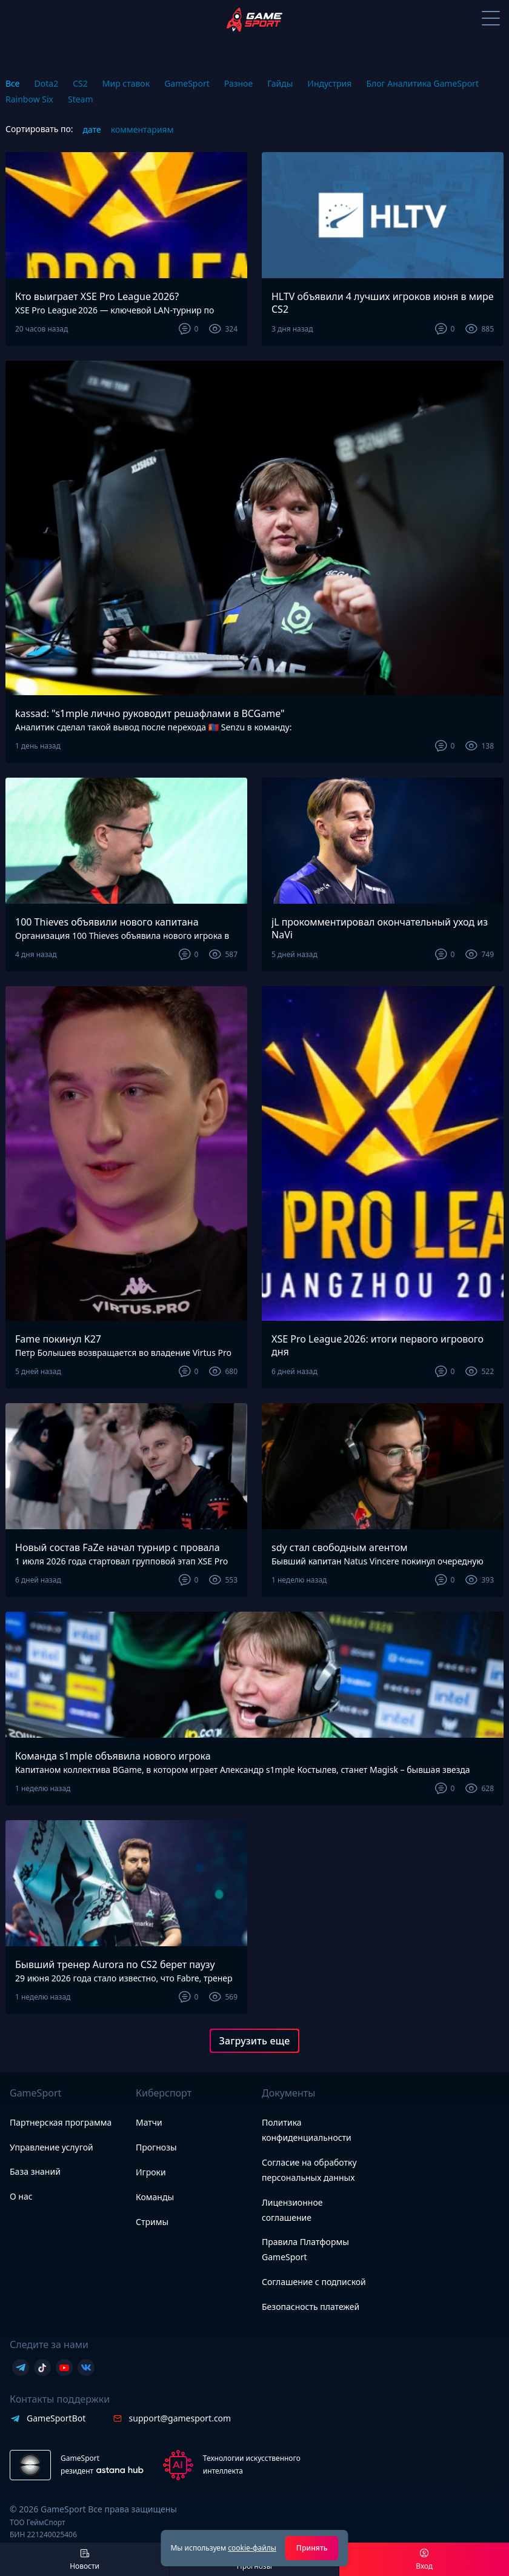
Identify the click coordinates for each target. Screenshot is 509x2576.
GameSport (187, 83)
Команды (155, 2197)
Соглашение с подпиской (314, 2281)
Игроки (151, 2172)
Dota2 (47, 83)
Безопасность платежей (310, 2306)
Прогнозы (156, 2147)
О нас (21, 2196)
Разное (238, 83)
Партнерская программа (60, 2122)
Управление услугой (51, 2148)
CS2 (80, 83)
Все (12, 83)
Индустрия (329, 83)
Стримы (152, 2221)
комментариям (142, 129)
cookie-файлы (252, 2548)
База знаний (35, 2171)
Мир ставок (126, 83)
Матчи (149, 2122)
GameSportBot (56, 2418)
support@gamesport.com (180, 2418)
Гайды (280, 83)
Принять (312, 2548)
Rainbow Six (29, 99)
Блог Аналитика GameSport (422, 83)
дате (92, 129)
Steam (80, 99)
